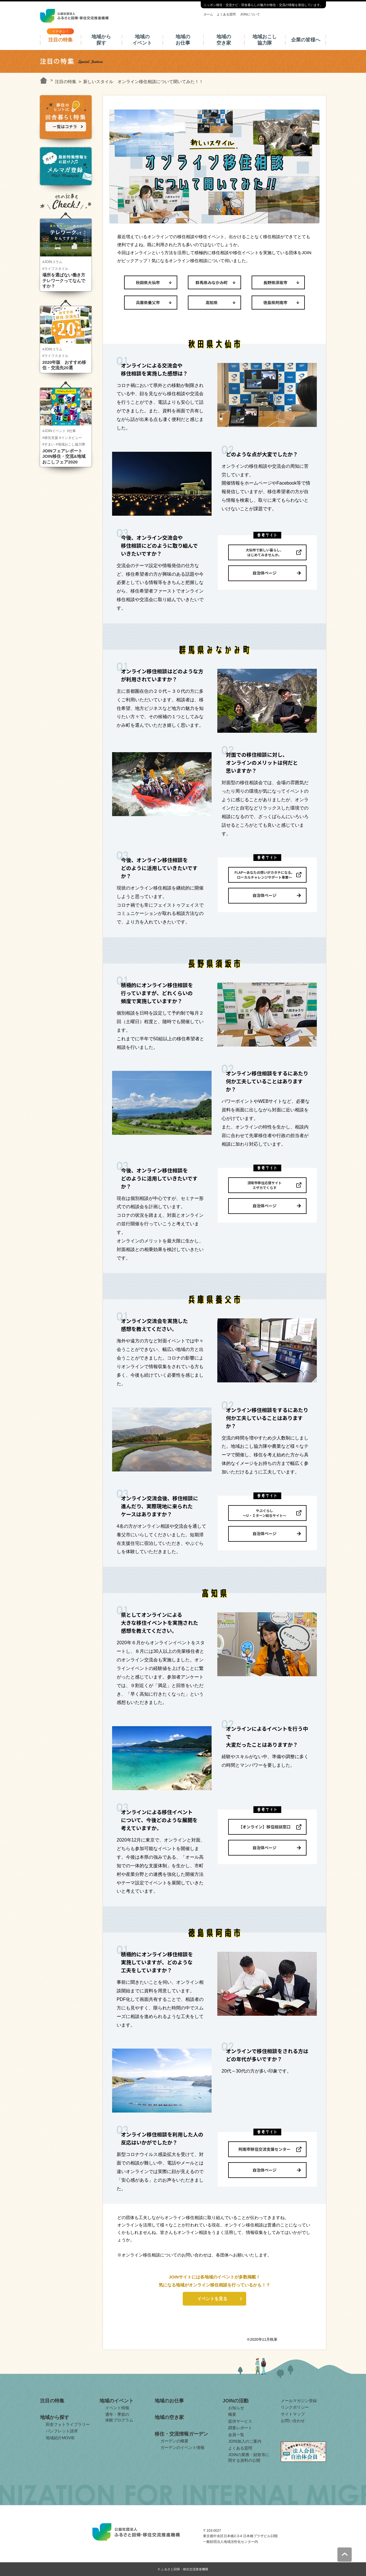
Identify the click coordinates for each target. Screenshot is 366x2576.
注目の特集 (60, 40)
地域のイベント (142, 40)
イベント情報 (117, 2408)
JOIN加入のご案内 (244, 2441)
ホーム (208, 14)
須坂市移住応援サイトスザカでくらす (264, 1185)
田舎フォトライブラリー (68, 2424)
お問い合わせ (293, 2420)
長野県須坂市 (275, 282)
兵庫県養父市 (148, 302)
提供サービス (240, 2421)
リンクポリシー (295, 2407)
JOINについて (250, 14)
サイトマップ (293, 2414)
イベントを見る (212, 2298)
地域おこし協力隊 (264, 40)
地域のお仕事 (183, 40)
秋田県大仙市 (148, 282)
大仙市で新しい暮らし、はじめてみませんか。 (264, 552)
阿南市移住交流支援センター (264, 2149)
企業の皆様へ (305, 40)
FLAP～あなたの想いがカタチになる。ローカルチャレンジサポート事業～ (264, 875)
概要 (232, 2414)
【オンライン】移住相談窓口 (264, 1827)
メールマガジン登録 (299, 2400)
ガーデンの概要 (174, 2441)
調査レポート (240, 2428)
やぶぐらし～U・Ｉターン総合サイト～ (264, 1513)
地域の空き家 (223, 40)
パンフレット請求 (62, 2431)
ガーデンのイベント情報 (182, 2447)
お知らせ (236, 2408)
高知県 (212, 302)
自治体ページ (264, 573)
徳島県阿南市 (275, 302)
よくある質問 (226, 14)
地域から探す (101, 40)
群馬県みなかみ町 (212, 282)
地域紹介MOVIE (60, 2438)
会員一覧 (236, 2434)
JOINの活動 (235, 2401)
